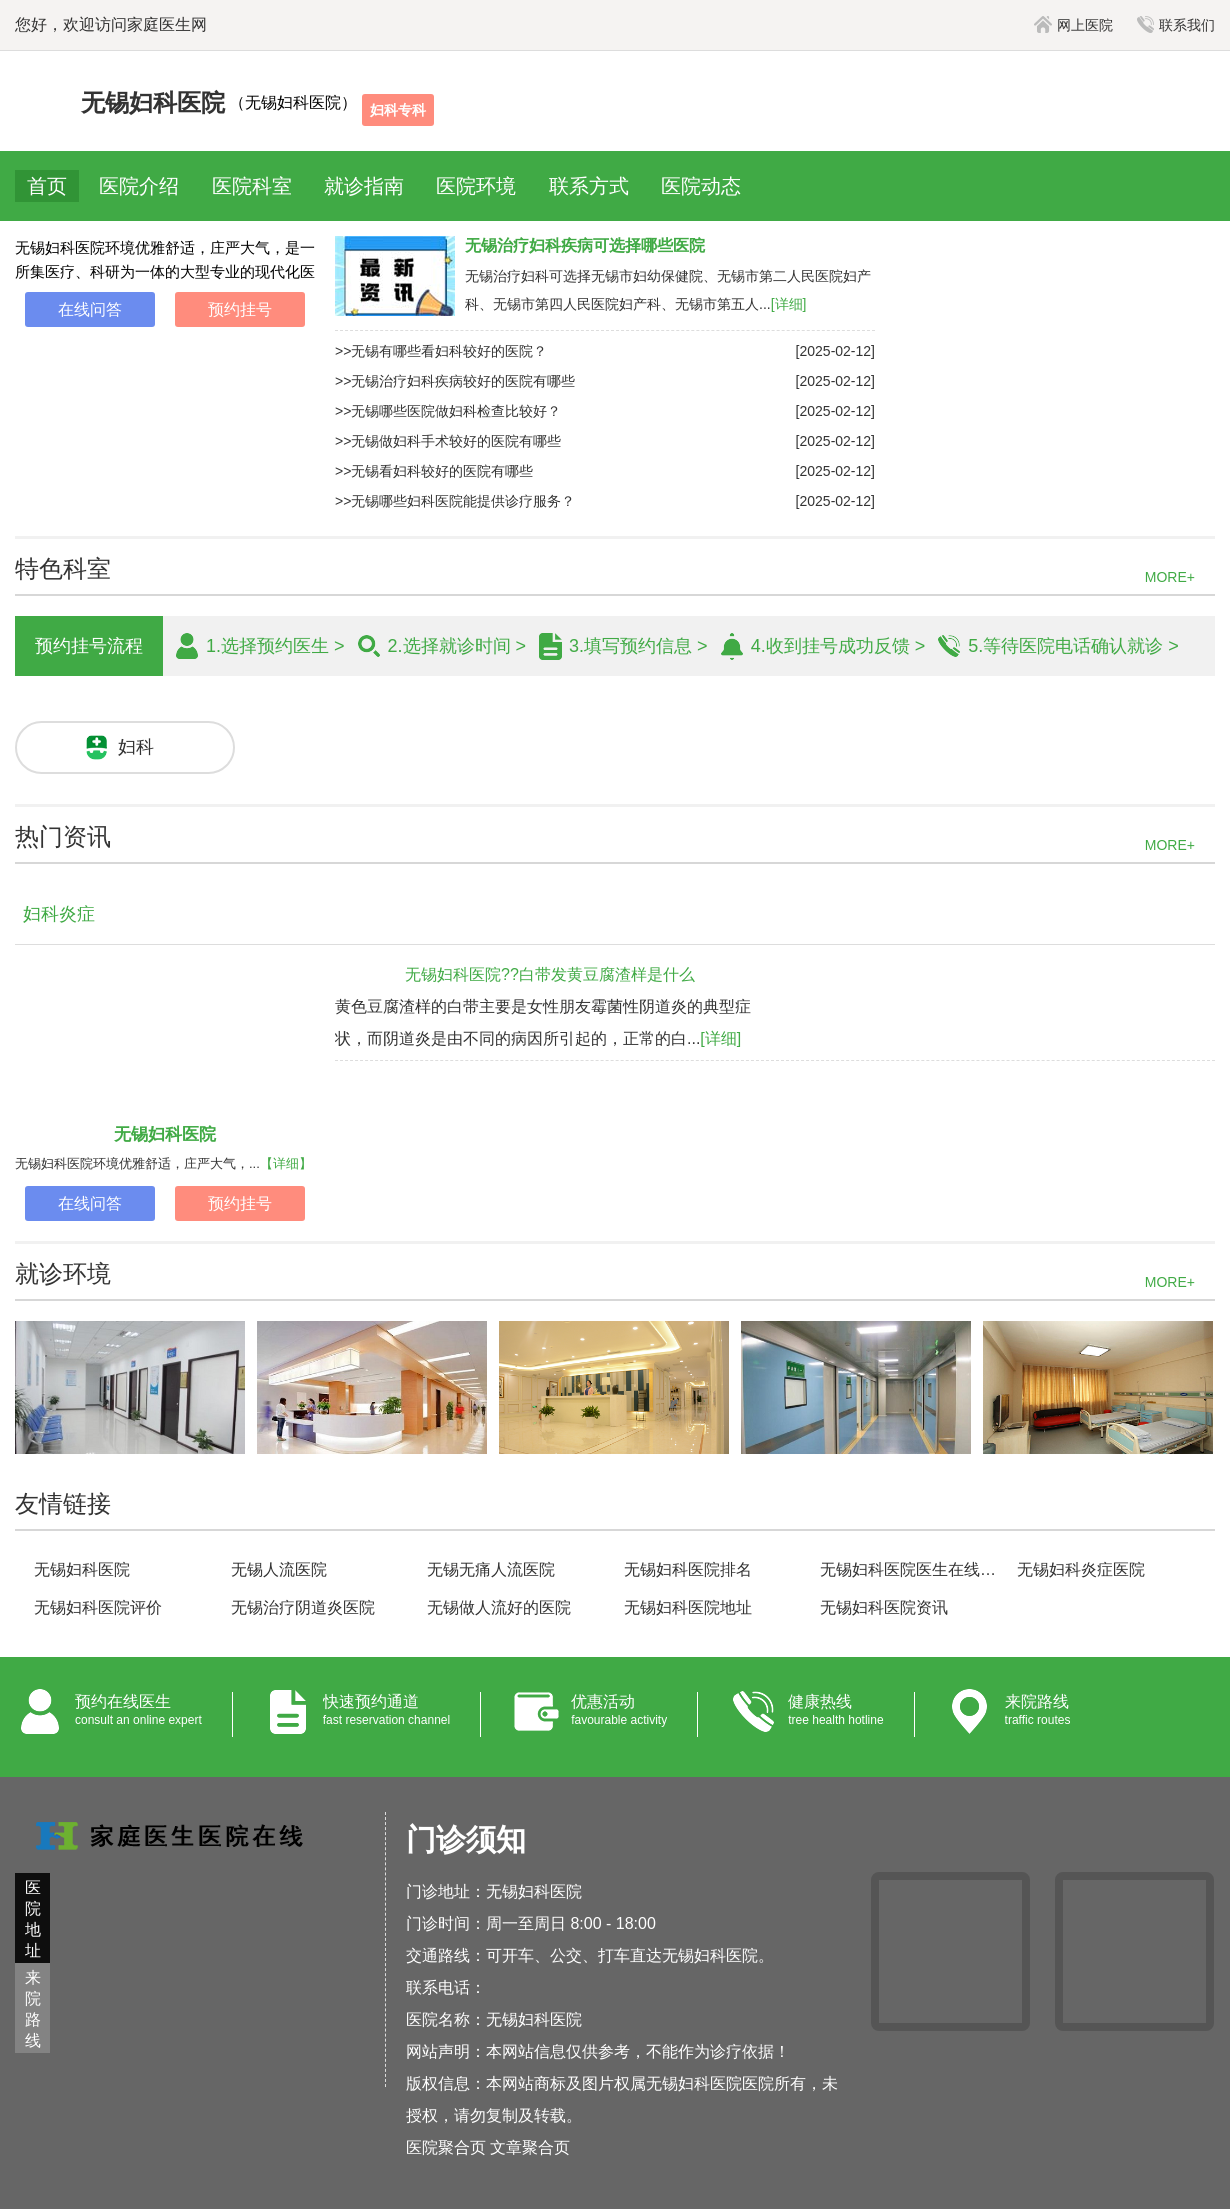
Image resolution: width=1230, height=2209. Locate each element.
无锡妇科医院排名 (688, 1569)
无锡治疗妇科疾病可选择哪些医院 (585, 245)
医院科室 (252, 186)
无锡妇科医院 (165, 1134)
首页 (47, 186)
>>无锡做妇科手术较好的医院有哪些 (448, 441)
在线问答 (90, 309)
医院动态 (701, 186)
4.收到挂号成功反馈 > (838, 646)
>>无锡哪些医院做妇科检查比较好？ (448, 411)
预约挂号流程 (89, 646)
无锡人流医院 (279, 1569)
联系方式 (589, 186)
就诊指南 (364, 186)
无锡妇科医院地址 (688, 1607)
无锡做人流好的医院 (499, 1607)
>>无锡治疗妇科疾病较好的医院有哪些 (455, 381)
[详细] (789, 304)
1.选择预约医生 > (275, 646)
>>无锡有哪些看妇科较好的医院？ (441, 351)
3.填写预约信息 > (638, 646)
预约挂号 (240, 309)
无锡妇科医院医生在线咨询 (909, 1569)
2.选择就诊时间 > (457, 646)
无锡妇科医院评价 (98, 1607)
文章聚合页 (530, 2147)
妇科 (136, 747)
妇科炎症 (59, 914)
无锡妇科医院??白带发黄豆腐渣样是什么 (550, 974)
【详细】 (286, 1163)
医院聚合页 (446, 2147)
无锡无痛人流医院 (491, 1569)
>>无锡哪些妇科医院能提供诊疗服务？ (455, 501)
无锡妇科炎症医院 (1081, 1569)
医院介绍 (139, 186)
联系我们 (1176, 25)
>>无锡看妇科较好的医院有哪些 (434, 471)
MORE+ (1170, 577)
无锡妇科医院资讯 (884, 1607)
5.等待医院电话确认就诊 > (1073, 646)
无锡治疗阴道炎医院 (303, 1607)
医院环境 (476, 186)
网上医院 (1073, 25)
